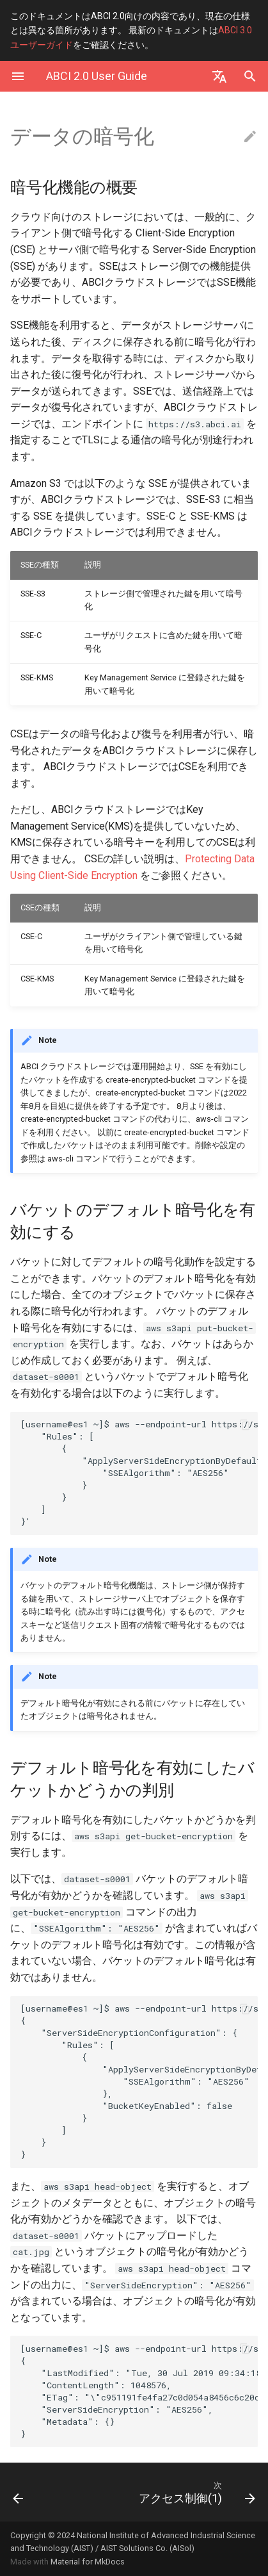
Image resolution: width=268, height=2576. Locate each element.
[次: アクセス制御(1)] (166, 2492)
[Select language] (219, 76)
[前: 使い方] (35, 2492)
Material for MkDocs (88, 2561)
